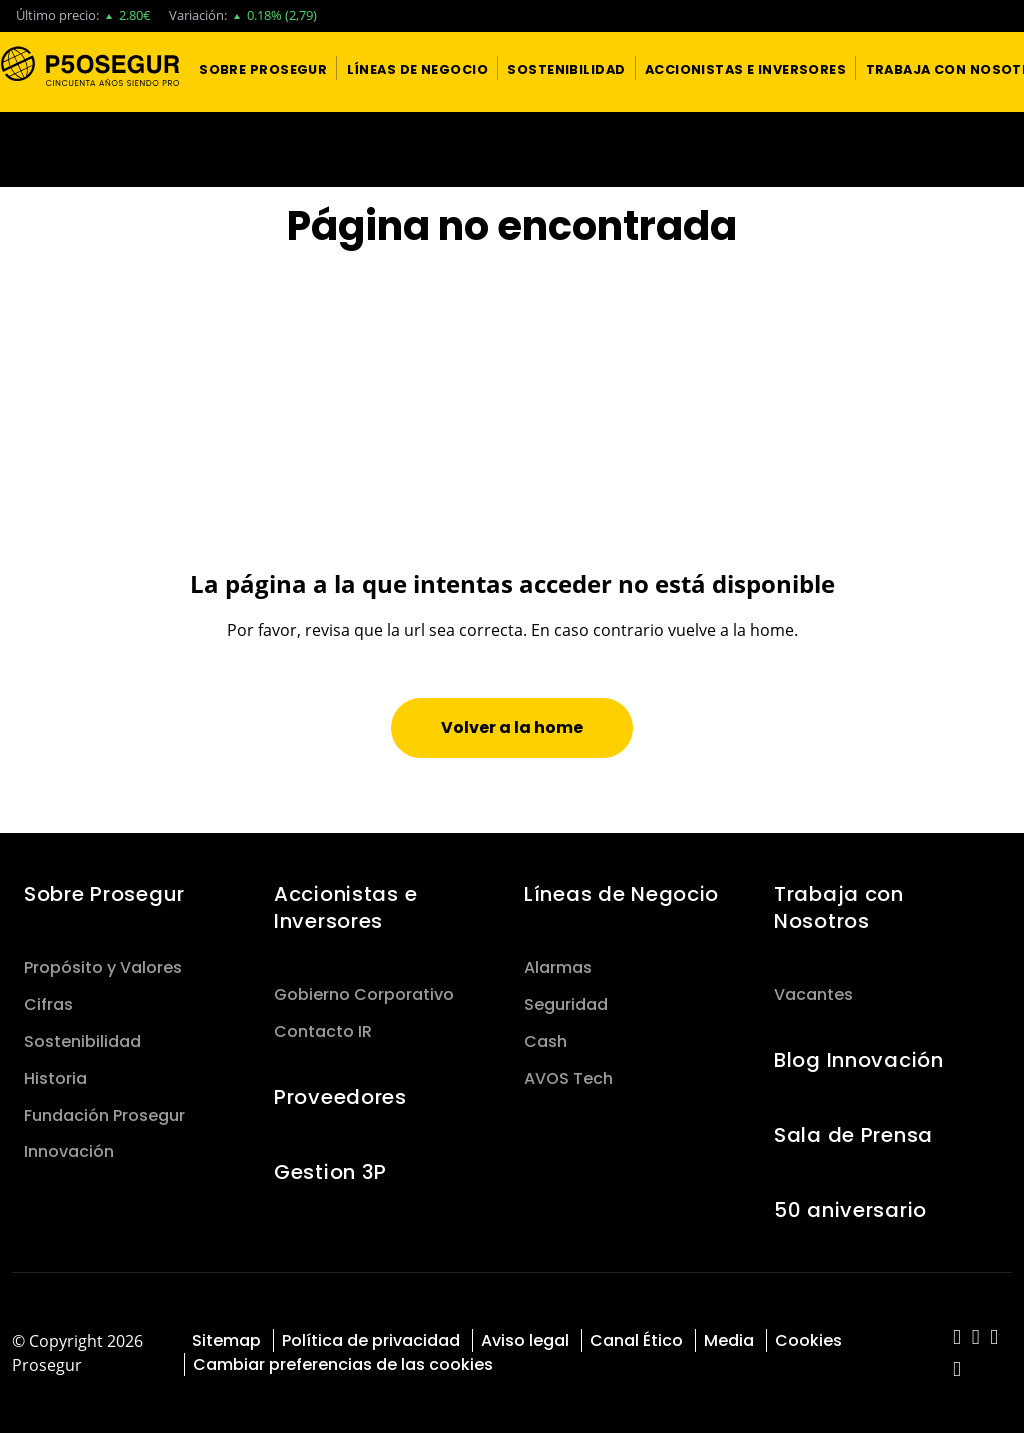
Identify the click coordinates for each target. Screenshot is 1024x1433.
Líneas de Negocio (621, 894)
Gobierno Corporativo (364, 994)
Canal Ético (636, 1340)
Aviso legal (525, 1340)
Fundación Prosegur (104, 1115)
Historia (55, 1078)
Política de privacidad (371, 1340)
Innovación (69, 1151)
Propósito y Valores (103, 967)
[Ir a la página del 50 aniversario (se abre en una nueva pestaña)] (512, 149)
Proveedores (340, 1097)
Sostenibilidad (82, 1041)
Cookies (808, 1340)
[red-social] (957, 1338)
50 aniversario (850, 1210)
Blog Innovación (859, 1060)
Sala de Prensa (853, 1135)
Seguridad (566, 1004)
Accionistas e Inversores (345, 907)
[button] (263, 68)
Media (729, 1340)
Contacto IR (323, 1031)
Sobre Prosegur (104, 894)
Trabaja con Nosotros (839, 907)
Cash (545, 1041)
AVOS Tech (568, 1078)
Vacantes (813, 994)
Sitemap (226, 1340)
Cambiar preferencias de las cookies (343, 1364)
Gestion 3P (330, 1172)
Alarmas (558, 967)
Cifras (48, 1004)
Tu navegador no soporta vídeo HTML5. (512, 149)
